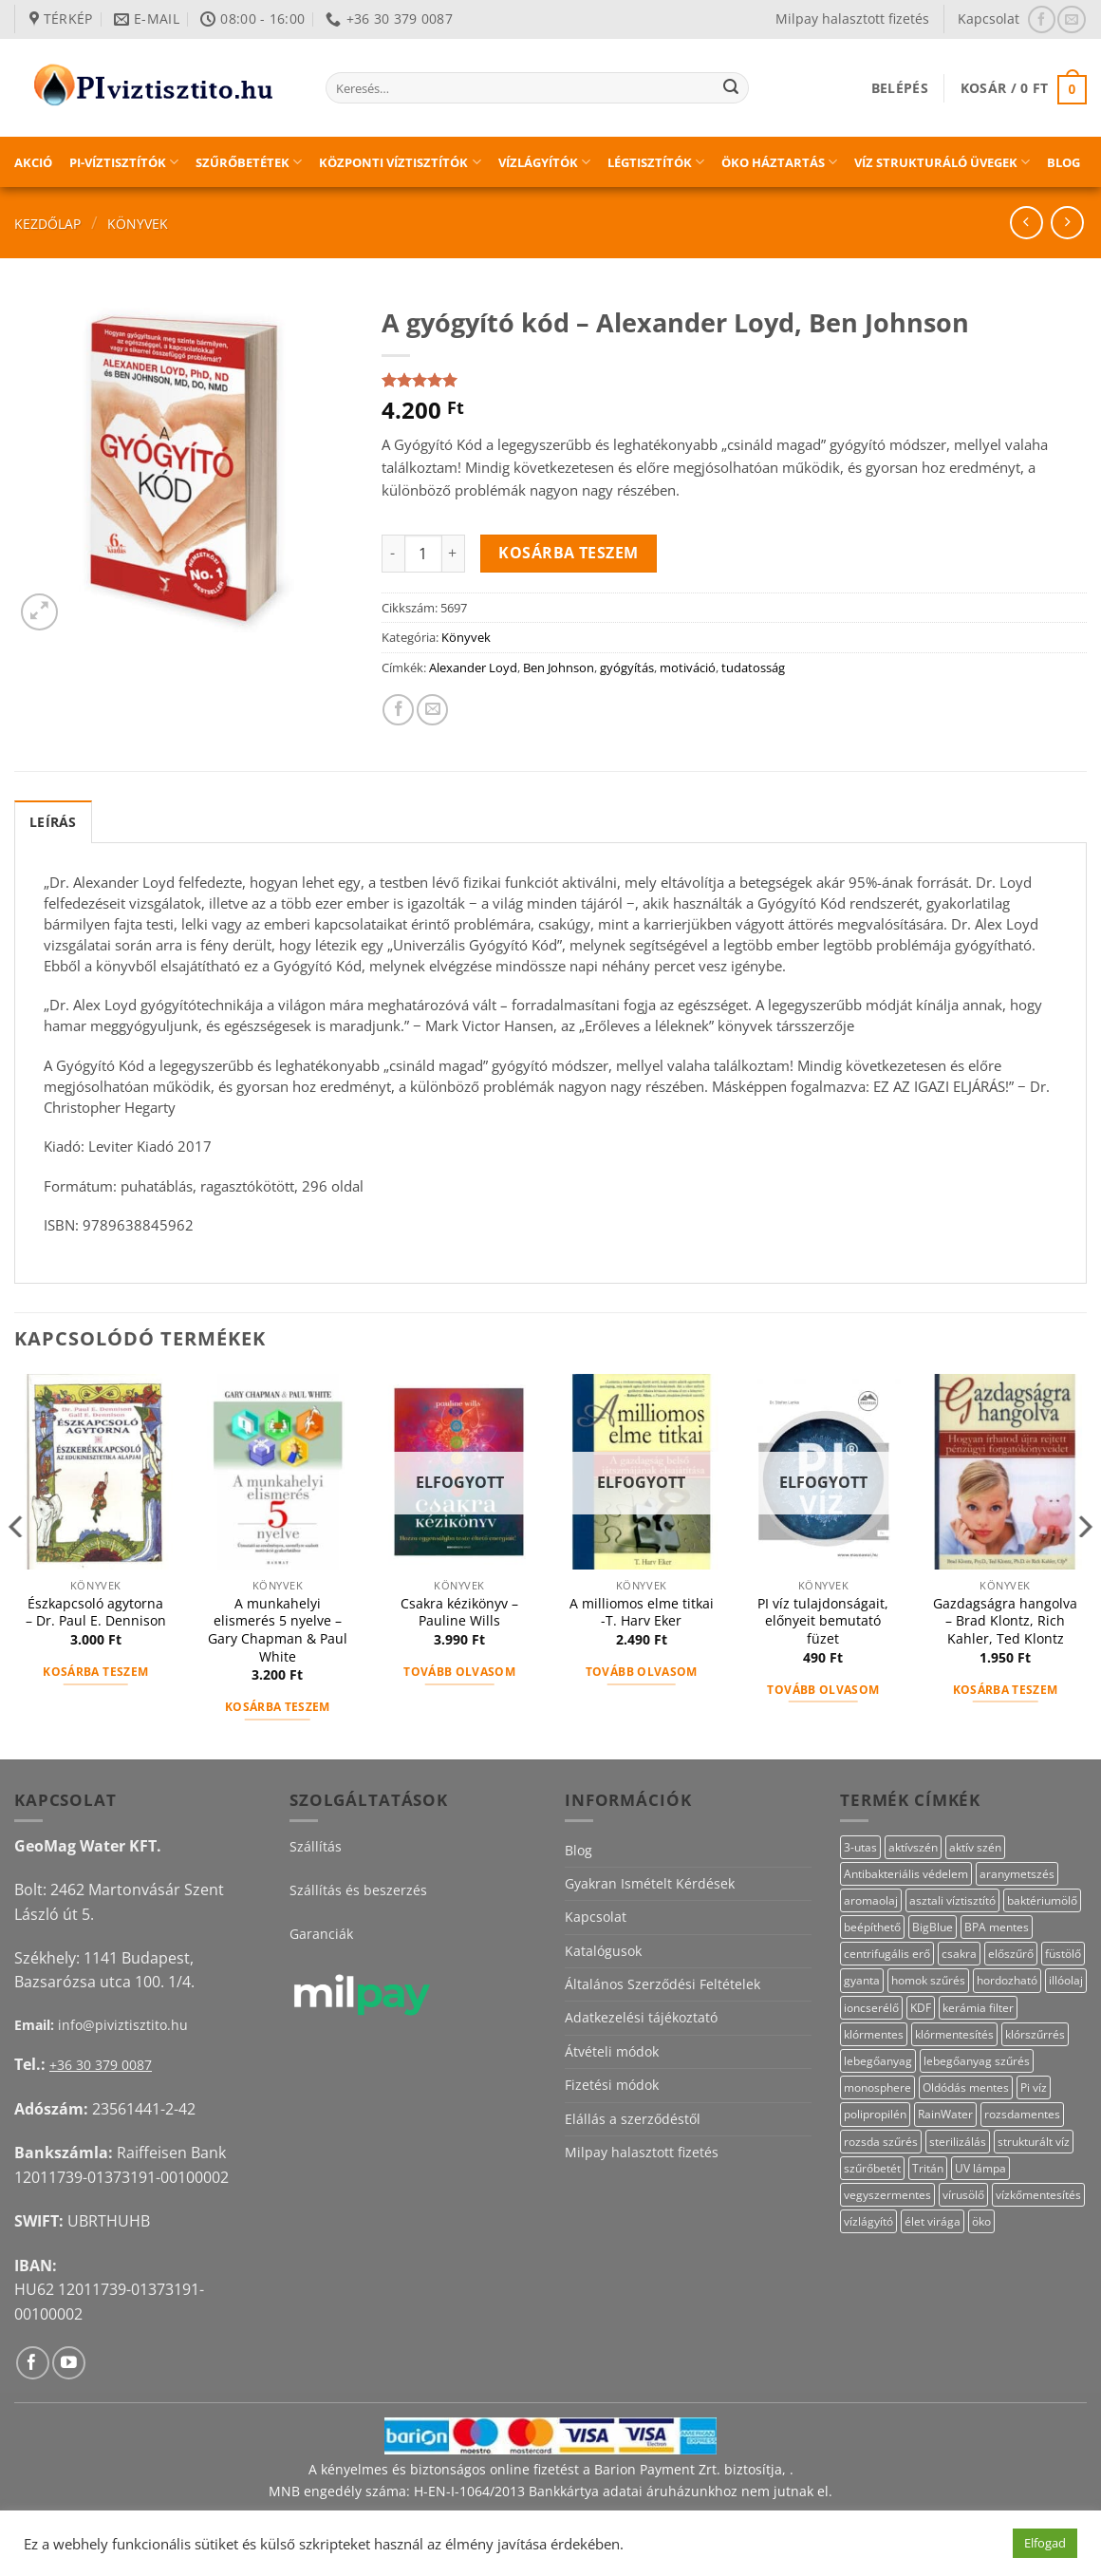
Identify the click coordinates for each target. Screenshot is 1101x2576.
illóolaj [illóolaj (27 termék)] (1066, 1980)
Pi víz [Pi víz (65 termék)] (1033, 2087)
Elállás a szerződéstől (632, 2119)
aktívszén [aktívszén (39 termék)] (913, 1847)
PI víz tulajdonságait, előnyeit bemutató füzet (822, 1621)
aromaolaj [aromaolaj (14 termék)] (871, 1900)
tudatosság (753, 667)
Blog (1063, 162)
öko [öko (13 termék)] (981, 2221)
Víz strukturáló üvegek (942, 162)
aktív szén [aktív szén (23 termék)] (975, 1847)
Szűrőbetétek (249, 162)
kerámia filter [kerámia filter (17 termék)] (978, 2008)
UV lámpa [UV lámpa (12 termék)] (980, 2168)
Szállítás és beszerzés (358, 1890)
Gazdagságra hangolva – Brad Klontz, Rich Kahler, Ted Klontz (1005, 1621)
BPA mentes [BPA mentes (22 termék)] (996, 1927)
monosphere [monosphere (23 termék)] (877, 2087)
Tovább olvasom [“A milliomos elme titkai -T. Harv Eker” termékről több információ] (642, 1671)
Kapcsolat (988, 18)
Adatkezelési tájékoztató (641, 2017)
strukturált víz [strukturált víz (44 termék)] (1034, 2142)
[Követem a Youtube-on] (68, 2362)
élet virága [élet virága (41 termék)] (933, 2221)
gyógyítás (627, 667)
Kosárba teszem (568, 552)
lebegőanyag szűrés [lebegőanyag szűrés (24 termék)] (977, 2061)
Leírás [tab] (53, 822)
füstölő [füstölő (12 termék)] (1063, 1954)
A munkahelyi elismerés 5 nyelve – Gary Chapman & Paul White (277, 1630)
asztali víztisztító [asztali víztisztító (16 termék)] (952, 1900)
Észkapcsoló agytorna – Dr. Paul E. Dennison (96, 1612)
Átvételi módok (612, 2051)
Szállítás (315, 1846)
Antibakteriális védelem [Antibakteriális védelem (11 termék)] (906, 1874)
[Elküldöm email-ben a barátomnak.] (432, 709)
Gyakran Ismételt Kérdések (650, 1883)
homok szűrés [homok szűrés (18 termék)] (928, 1980)
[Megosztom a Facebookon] (398, 709)
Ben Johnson (558, 667)
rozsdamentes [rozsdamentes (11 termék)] (1022, 2114)
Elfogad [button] (1045, 2542)
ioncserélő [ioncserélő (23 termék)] (871, 2008)
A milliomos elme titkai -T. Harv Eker (641, 1612)
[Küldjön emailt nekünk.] (1071, 19)
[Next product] (1026, 222)
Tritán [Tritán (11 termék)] (927, 2168)
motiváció (688, 667)
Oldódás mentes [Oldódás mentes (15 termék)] (966, 2087)
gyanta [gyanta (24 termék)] (862, 1980)
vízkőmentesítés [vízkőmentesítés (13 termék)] (1038, 2195)
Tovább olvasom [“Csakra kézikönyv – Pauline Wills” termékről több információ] (459, 1671)
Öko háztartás (779, 162)
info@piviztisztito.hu (123, 2025)
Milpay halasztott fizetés (852, 18)
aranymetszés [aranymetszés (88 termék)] (1017, 1874)
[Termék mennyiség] (423, 554)
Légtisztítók (655, 162)
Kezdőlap (47, 224)
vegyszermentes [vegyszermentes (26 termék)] (887, 2195)
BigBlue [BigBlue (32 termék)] (932, 1927)
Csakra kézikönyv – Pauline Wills (459, 1612)
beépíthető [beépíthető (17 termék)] (872, 1927)
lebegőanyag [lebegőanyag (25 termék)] (878, 2061)
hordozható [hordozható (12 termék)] (1007, 1980)
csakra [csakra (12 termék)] (959, 1954)
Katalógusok (603, 1951)
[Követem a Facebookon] (1041, 19)
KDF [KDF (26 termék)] (920, 2008)
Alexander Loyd (473, 667)
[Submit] (731, 88)
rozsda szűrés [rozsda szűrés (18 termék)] (881, 2142)
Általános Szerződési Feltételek (662, 1984)
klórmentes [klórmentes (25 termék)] (874, 2034)
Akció (33, 162)
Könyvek (137, 224)
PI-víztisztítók (123, 162)
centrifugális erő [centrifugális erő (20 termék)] (887, 1954)
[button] (899, 88)
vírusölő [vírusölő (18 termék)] (963, 2195)
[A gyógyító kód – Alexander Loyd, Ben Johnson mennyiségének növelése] (453, 554)
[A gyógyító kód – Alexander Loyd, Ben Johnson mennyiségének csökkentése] (393, 554)
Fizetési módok (612, 2085)
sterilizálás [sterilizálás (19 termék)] (957, 2142)
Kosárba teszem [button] (95, 1671)
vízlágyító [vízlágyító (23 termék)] (868, 2221)
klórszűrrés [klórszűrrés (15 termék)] (1035, 2034)
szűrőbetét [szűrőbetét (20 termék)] (872, 2168)
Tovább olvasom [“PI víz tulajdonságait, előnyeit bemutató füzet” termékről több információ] (823, 1690)
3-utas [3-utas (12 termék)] (860, 1847)
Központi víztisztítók (399, 162)
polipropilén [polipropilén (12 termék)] (875, 2114)
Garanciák (321, 1934)
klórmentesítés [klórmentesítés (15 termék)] (954, 2034)
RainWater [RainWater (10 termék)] (945, 2114)
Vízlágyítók (544, 162)
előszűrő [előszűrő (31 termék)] (1011, 1954)
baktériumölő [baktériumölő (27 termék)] (1042, 1900)
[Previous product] (1067, 222)
